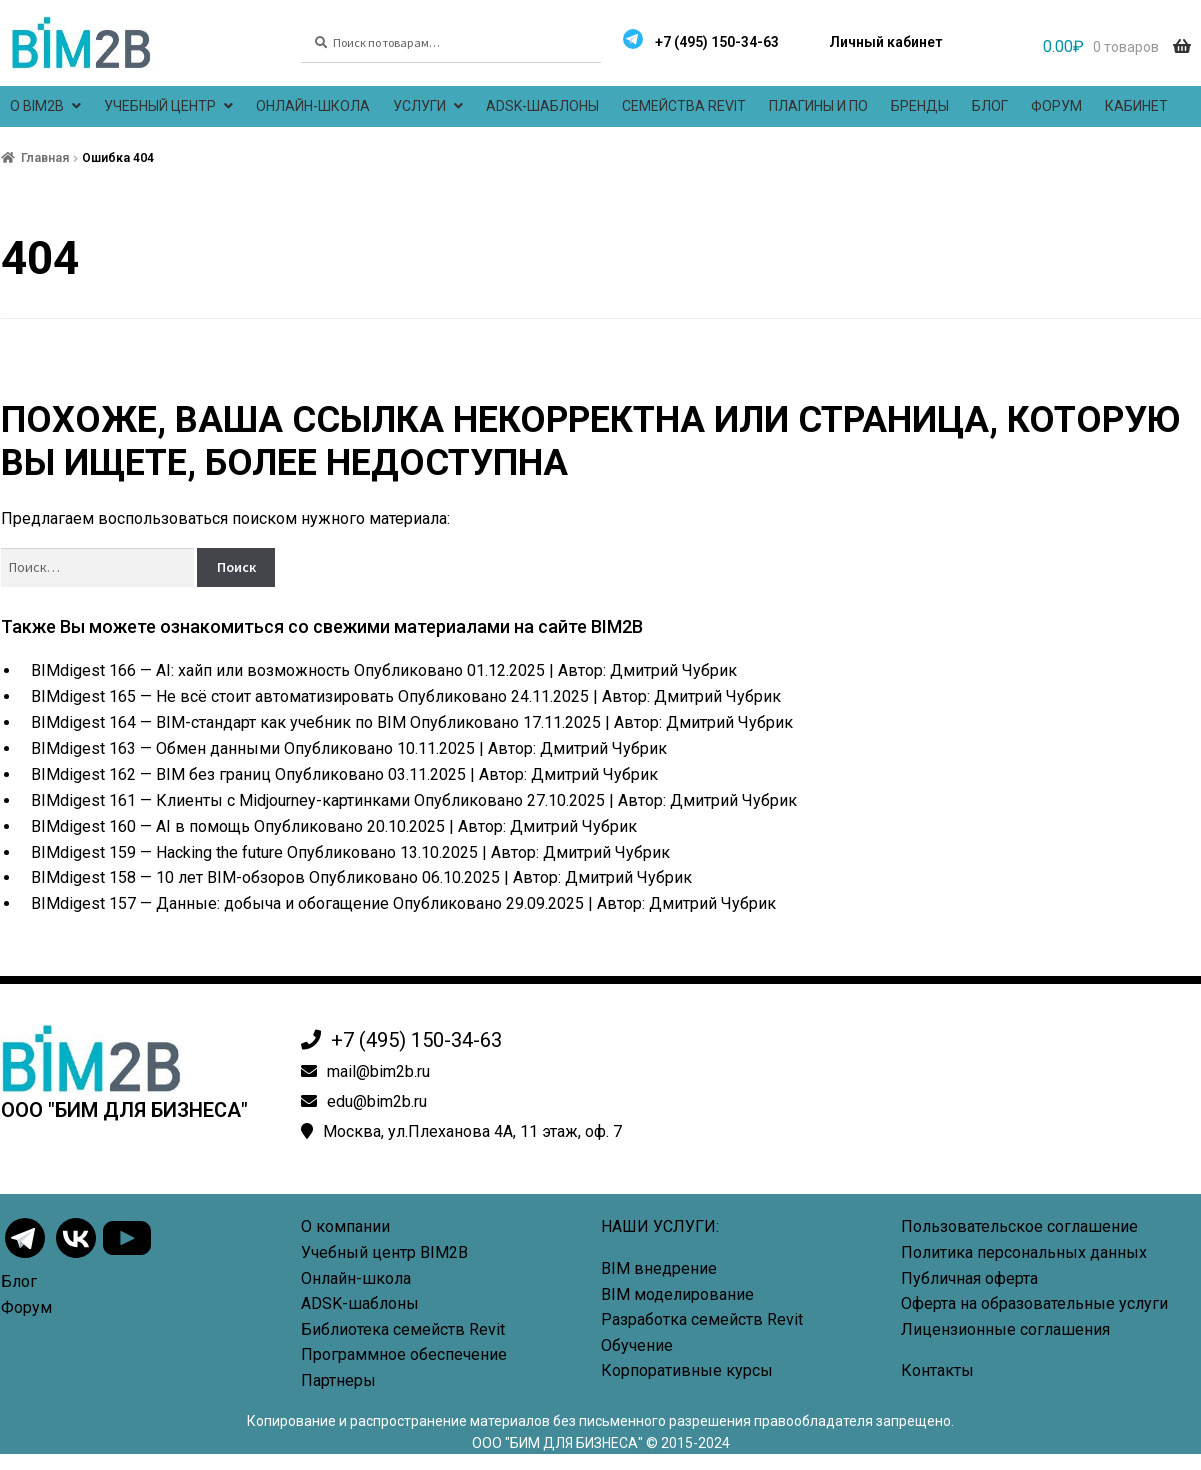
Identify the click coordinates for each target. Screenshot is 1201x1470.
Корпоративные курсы (687, 1370)
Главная (45, 158)
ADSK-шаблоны (542, 106)
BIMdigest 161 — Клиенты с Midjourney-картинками (220, 800)
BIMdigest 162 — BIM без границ (151, 774)
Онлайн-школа (313, 106)
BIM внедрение (659, 1268)
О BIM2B (37, 106)
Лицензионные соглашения (1005, 1329)
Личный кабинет (885, 42)
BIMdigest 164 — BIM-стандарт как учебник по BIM (218, 722)
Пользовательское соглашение (1019, 1226)
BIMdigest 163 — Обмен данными (155, 748)
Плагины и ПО (818, 106)
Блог (990, 106)
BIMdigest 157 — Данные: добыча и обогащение (210, 903)
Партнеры (338, 1380)
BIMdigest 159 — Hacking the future (157, 852)
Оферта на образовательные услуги (1034, 1303)
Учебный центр (160, 106)
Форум (1056, 106)
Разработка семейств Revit (702, 1319)
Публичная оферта (969, 1278)
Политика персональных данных (1024, 1252)
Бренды (920, 106)
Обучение (637, 1345)
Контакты (937, 1370)
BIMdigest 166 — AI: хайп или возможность (190, 670)
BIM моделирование (677, 1294)
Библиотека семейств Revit (403, 1329)
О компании (345, 1226)
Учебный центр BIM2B (384, 1252)
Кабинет (1136, 106)
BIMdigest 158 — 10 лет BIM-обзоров (168, 877)
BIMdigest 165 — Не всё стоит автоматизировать (212, 696)
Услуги (419, 106)
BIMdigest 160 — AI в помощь (140, 826)
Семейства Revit (684, 106)
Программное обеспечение (404, 1354)
